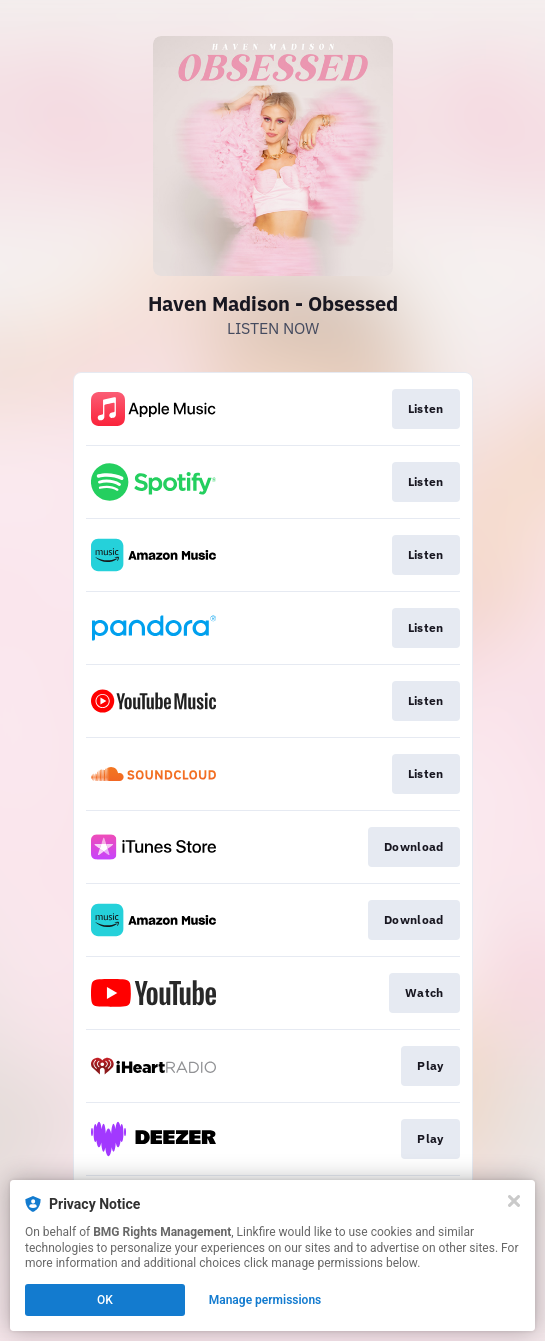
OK (105, 1300)
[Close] (514, 1201)
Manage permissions (265, 1300)
